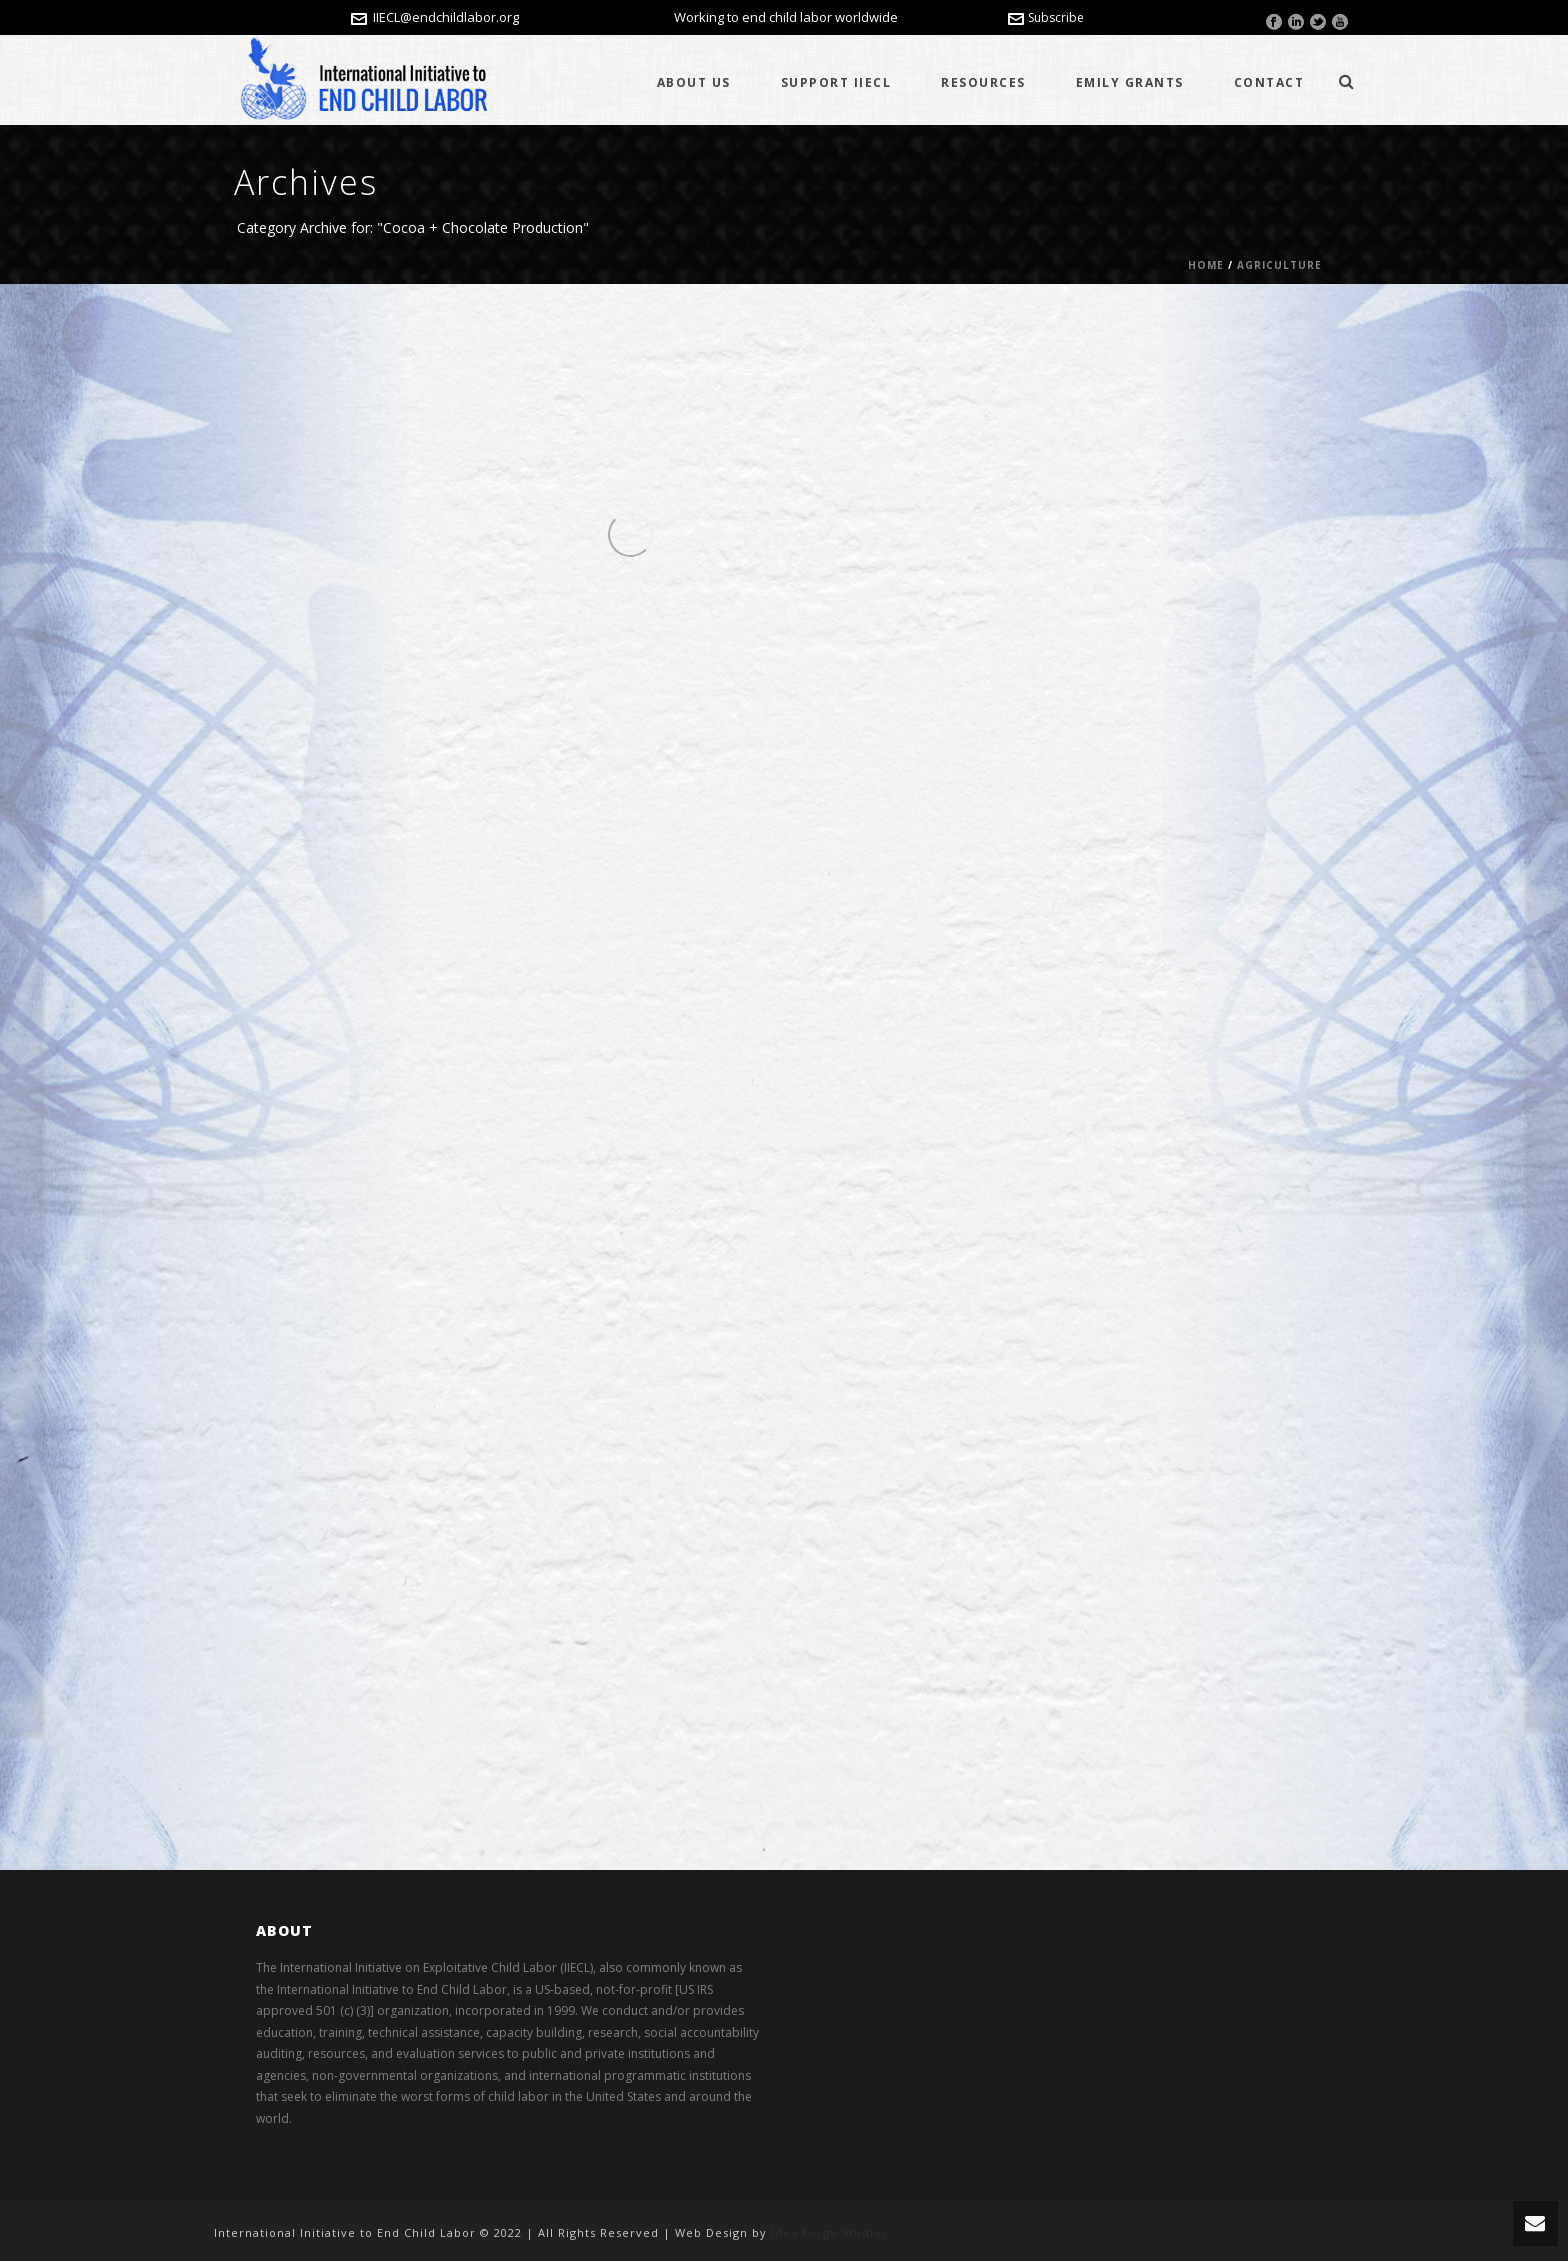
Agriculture (1279, 265)
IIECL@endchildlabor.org (446, 17)
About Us (694, 82)
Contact (1269, 82)
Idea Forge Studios (829, 2232)
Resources (983, 82)
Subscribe (1046, 17)
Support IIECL (836, 82)
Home (1206, 265)
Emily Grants (1130, 82)
